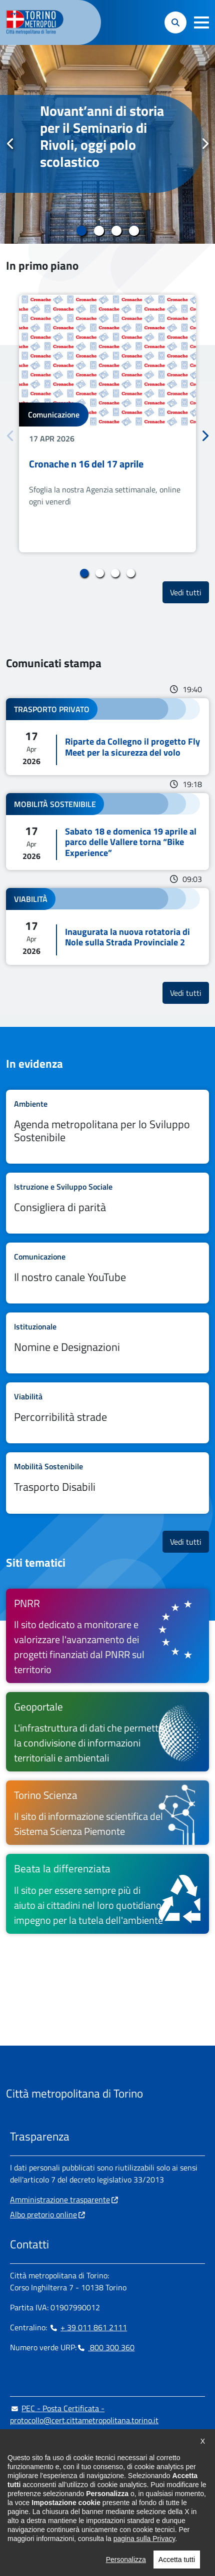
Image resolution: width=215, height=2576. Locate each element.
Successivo (204, 143)
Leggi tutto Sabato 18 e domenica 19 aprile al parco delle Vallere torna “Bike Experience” (107, 831)
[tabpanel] (107, 144)
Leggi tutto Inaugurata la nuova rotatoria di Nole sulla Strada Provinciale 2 (107, 926)
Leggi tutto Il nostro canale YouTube (107, 1273)
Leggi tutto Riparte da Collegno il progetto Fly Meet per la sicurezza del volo (107, 736)
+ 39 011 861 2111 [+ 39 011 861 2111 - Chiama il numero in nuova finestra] (88, 2327)
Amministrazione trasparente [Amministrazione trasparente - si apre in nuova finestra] (60, 2199)
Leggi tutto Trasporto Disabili (107, 1482)
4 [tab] (133, 230)
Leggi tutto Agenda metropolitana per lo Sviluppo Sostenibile (107, 1127)
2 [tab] (99, 230)
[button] (201, 22)
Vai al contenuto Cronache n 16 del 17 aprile (107, 423)
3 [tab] (116, 230)
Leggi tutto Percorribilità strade (107, 1412)
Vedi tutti (189, 592)
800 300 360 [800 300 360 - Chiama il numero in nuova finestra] (105, 2347)
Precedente (10, 143)
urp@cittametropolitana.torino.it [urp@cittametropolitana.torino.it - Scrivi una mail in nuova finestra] (71, 2440)
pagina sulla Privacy (144, 2567)
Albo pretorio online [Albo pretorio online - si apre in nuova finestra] (43, 2214)
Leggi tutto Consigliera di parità (107, 1203)
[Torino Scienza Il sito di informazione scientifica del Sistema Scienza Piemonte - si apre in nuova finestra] (107, 1812)
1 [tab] (81, 230)
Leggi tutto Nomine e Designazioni (107, 1342)
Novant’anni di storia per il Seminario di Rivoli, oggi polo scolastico (102, 136)
